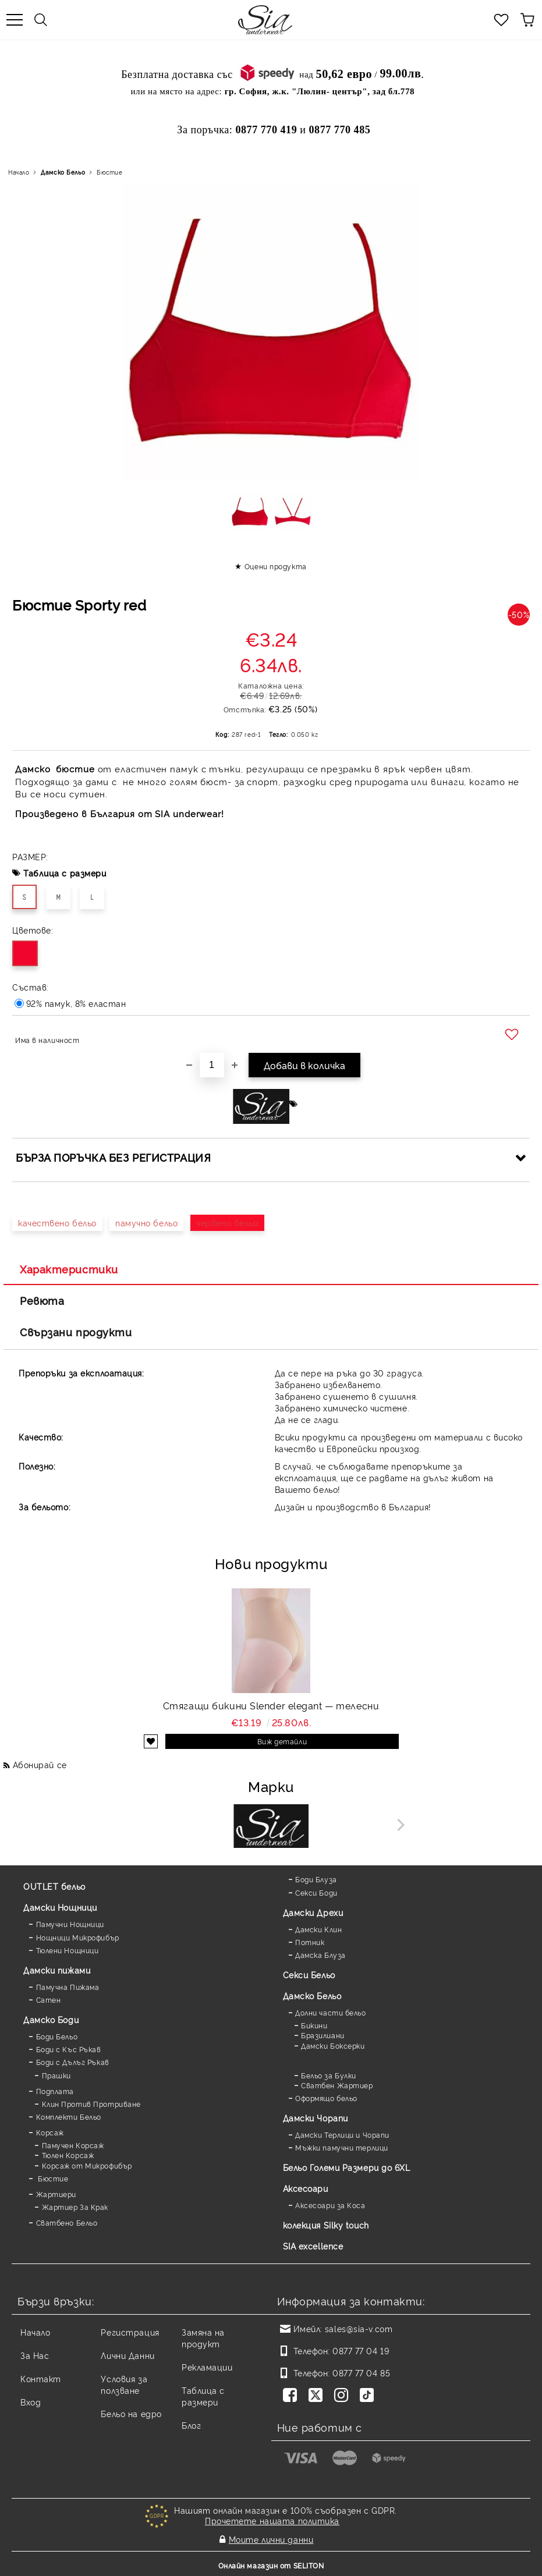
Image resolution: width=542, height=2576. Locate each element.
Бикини (314, 2025)
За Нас (34, 2355)
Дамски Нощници (60, 1907)
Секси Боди (316, 1892)
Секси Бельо (309, 1974)
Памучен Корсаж (73, 2145)
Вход (30, 2401)
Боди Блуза (316, 1879)
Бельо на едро (131, 2413)
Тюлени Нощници (67, 1950)
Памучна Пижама (68, 1987)
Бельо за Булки (328, 2075)
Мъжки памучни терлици (341, 2147)
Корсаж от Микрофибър (87, 2165)
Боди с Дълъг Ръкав (72, 2062)
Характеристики (69, 1269)
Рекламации (207, 2366)
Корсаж (50, 2132)
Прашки (56, 2075)
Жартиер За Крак (75, 2207)
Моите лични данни (271, 2539)
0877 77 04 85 (361, 2372)
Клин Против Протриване (91, 2104)
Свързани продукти (76, 1332)
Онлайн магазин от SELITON (271, 2565)
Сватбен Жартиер (337, 2085)
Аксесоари (305, 2188)
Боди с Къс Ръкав (68, 2049)
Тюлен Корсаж (68, 2155)
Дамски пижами (56, 1969)
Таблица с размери (65, 872)
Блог (191, 2424)
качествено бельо (57, 1222)
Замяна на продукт (203, 2337)
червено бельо (227, 1222)
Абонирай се (40, 1764)
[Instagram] (343, 2396)
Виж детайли (282, 1741)
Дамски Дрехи (313, 1912)
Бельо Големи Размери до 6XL (346, 2167)
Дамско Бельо (63, 172)
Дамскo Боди (51, 2019)
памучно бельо (146, 1222)
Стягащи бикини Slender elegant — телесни (271, 1705)
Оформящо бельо (326, 2098)
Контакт (40, 2378)
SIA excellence (313, 2245)
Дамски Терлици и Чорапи (342, 2134)
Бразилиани (323, 2035)
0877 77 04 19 (360, 2350)
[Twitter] (318, 2396)
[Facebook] (292, 2396)
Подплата (55, 2091)
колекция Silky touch (326, 2224)
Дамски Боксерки (332, 2045)
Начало (18, 172)
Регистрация (130, 2331)
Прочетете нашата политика (272, 2520)
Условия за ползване (124, 2384)
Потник (309, 1942)
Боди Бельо (57, 2036)
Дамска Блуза (320, 1955)
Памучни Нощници (70, 1924)
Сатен (48, 1999)
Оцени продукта (276, 566)
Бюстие (109, 172)
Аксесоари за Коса (330, 2205)
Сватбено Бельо (67, 2222)
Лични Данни (127, 2355)
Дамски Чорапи (315, 2117)
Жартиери (56, 2194)
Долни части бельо (330, 2012)
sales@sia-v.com (358, 2328)
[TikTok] (369, 2396)
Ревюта (42, 1300)
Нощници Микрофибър (77, 1937)
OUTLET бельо (54, 1886)
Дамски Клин (318, 1929)
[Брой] (212, 1065)
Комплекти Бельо (68, 2116)
